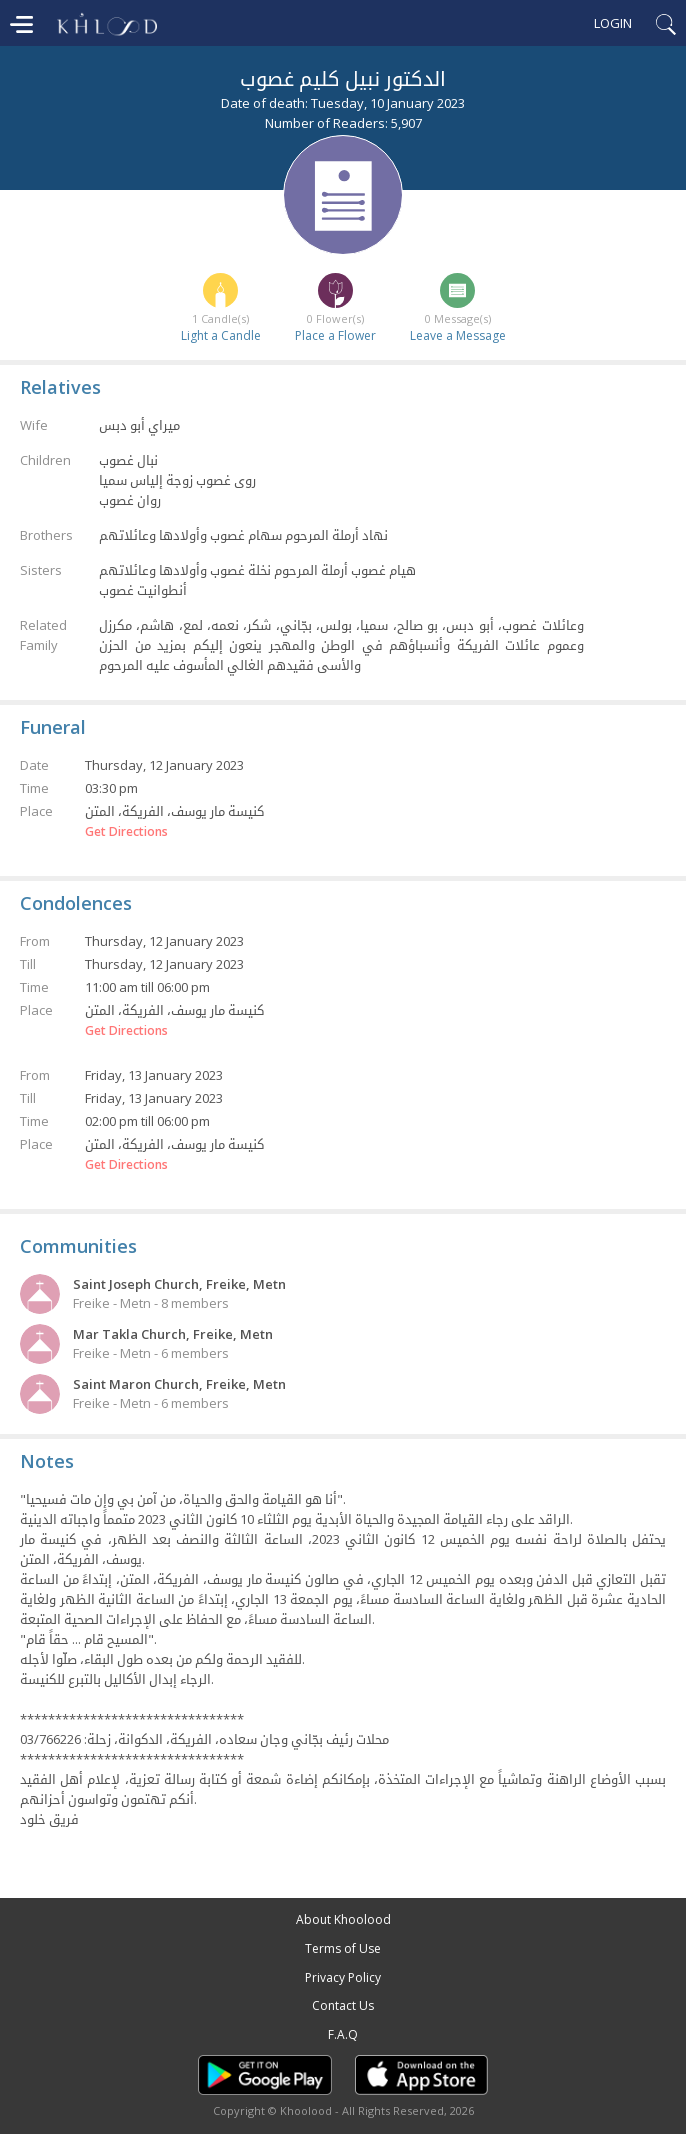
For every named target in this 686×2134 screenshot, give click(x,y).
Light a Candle (221, 335)
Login (613, 23)
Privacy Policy (343, 1977)
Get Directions (126, 832)
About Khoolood (343, 1919)
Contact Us (343, 2005)
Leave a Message (458, 335)
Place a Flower (335, 335)
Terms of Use (343, 1948)
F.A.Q (343, 2034)
